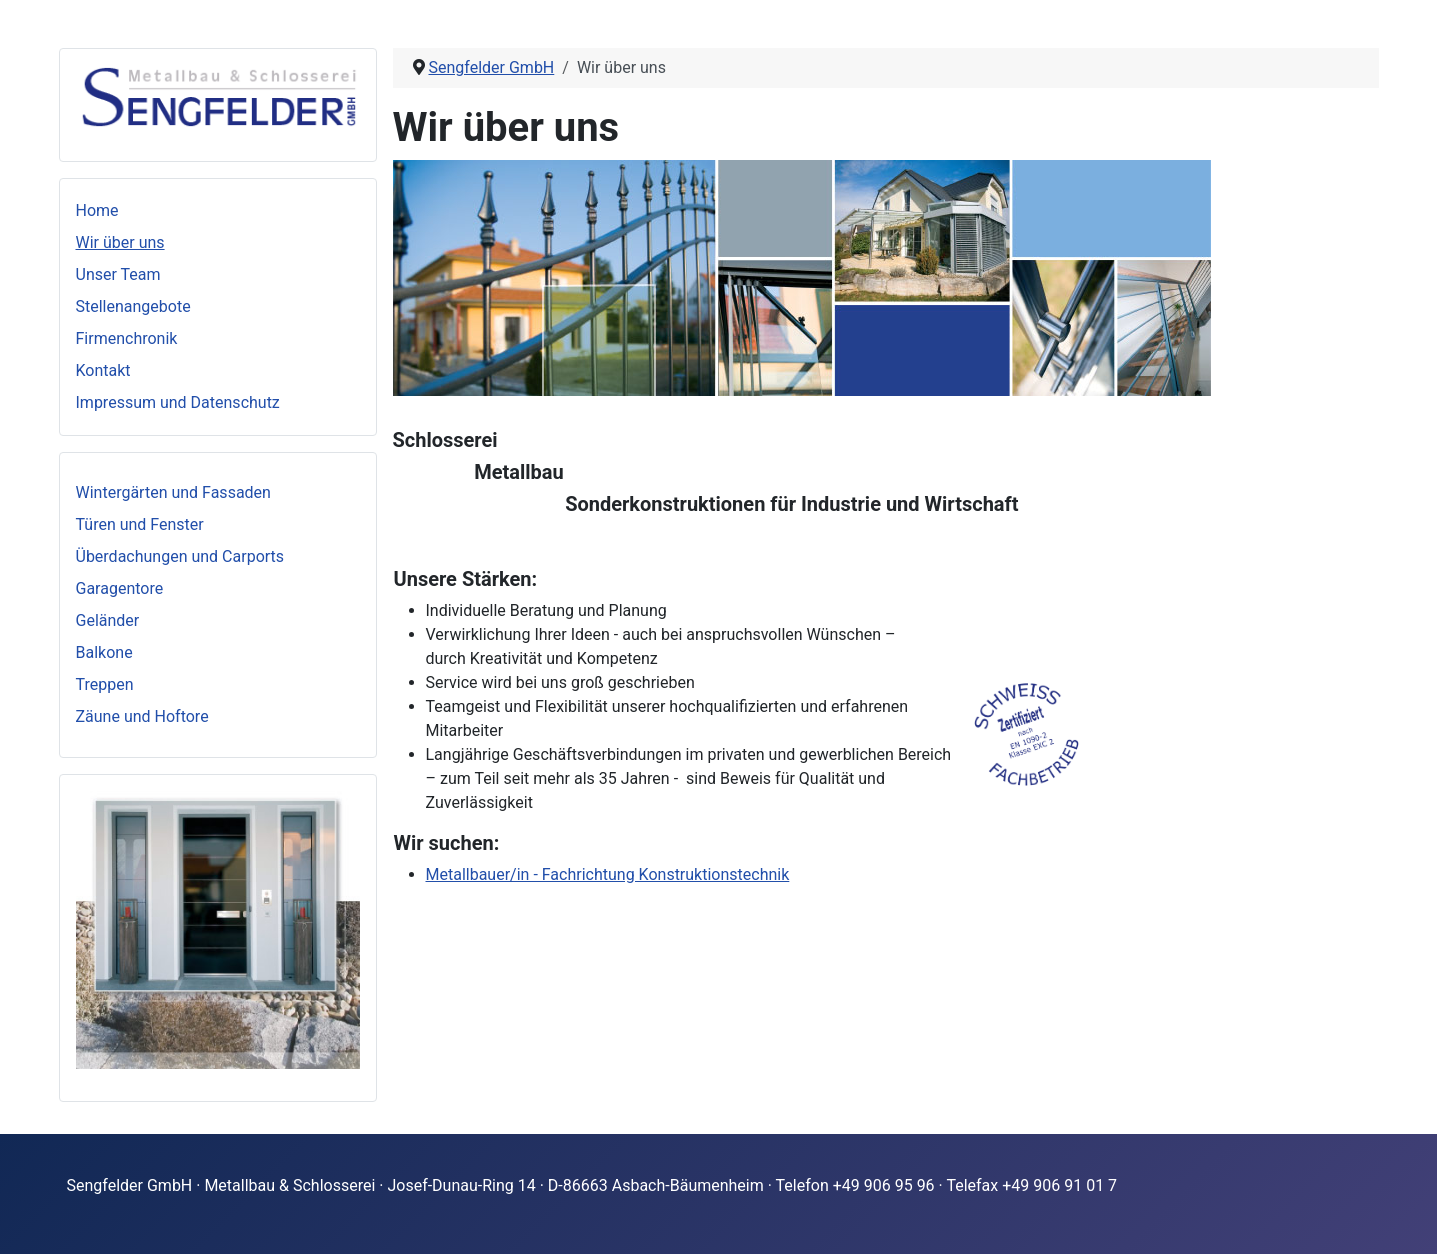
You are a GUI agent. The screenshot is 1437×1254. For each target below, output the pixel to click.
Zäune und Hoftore (142, 716)
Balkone (104, 652)
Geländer (108, 620)
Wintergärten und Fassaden (173, 492)
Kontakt (103, 370)
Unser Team (118, 274)
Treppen (105, 684)
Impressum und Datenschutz (178, 402)
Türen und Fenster (140, 524)
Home (97, 210)
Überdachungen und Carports (180, 556)
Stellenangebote (133, 306)
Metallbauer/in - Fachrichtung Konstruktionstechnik (608, 874)
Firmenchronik (127, 338)
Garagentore (120, 588)
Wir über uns (120, 242)
